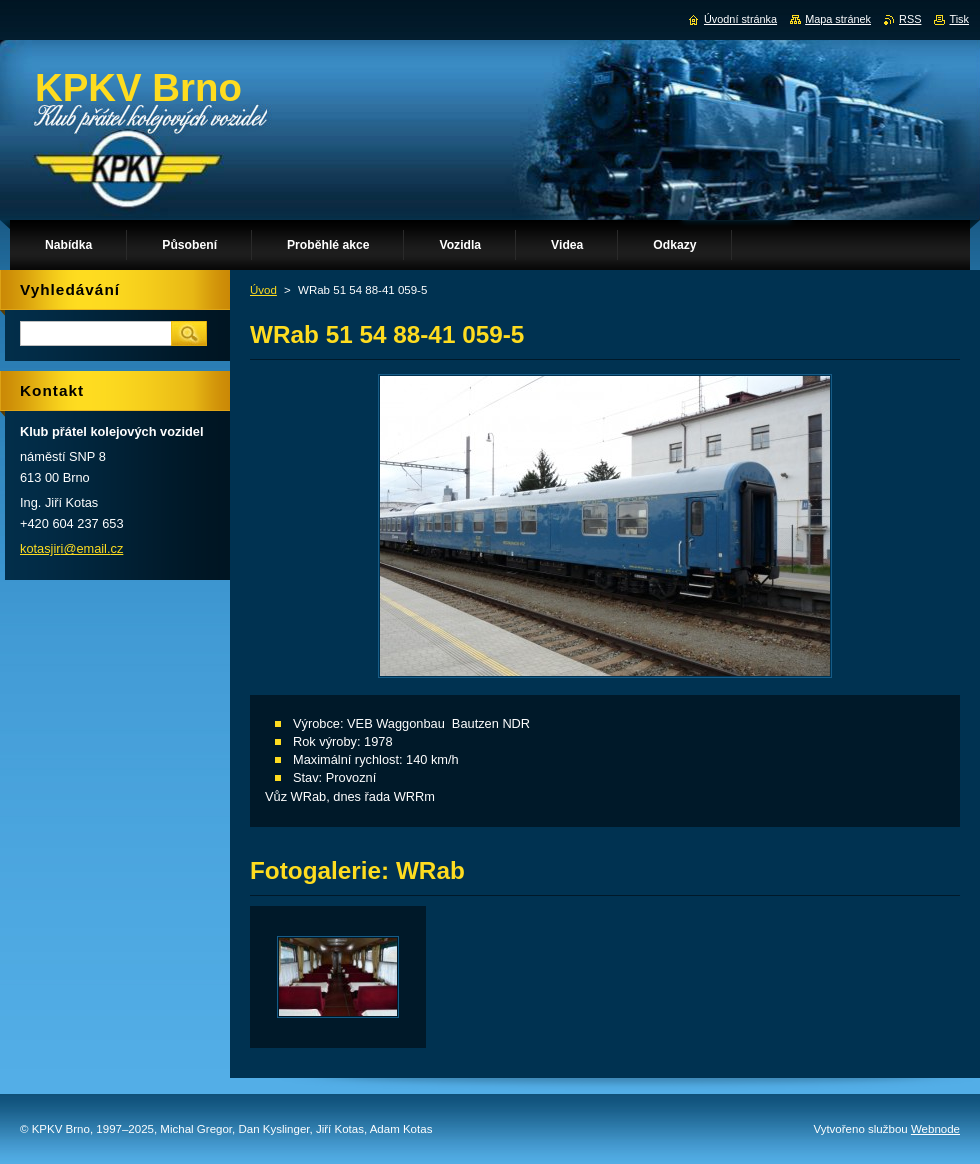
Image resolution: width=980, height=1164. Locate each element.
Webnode (935, 1129)
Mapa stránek (838, 19)
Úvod (263, 290)
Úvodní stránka (740, 19)
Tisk (959, 19)
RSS (910, 19)
